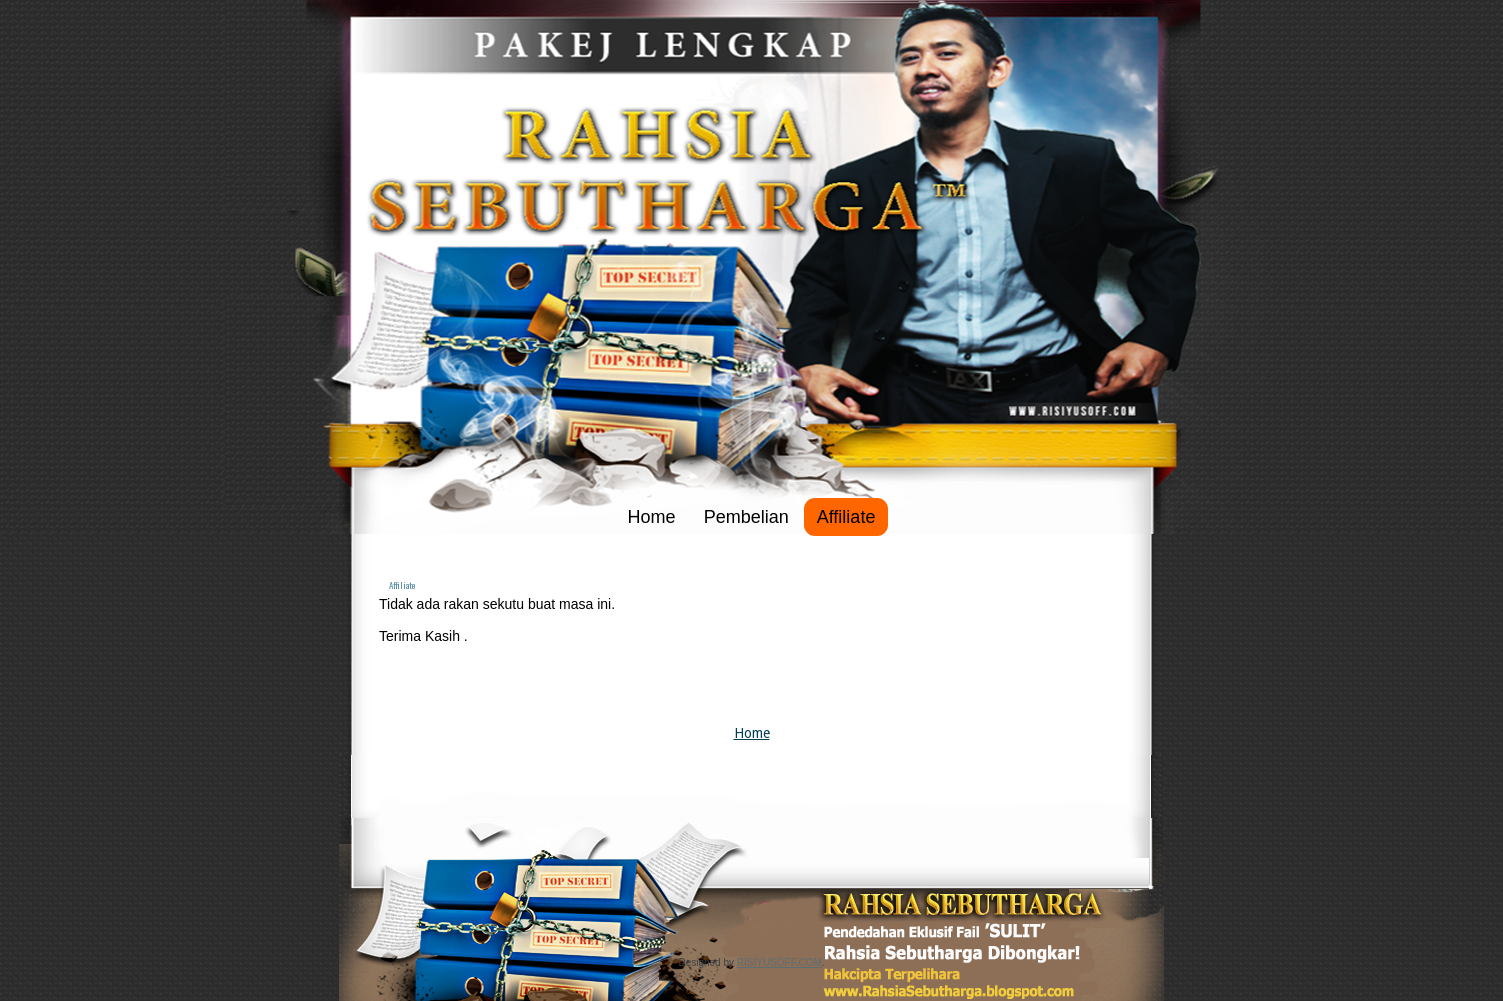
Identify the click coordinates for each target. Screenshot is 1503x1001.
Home (652, 517)
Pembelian (746, 517)
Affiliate (846, 517)
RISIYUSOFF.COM (779, 962)
